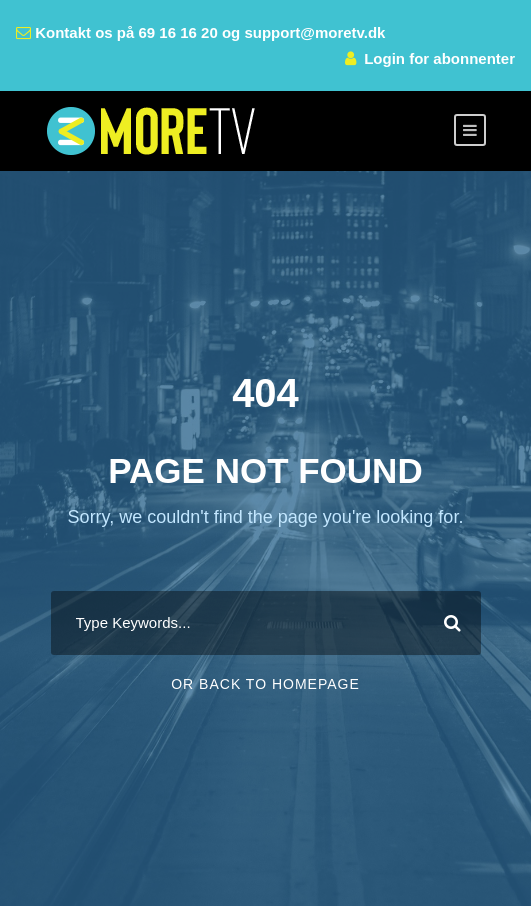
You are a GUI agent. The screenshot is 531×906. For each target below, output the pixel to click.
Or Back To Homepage (265, 684)
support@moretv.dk (314, 32)
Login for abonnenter (439, 58)
